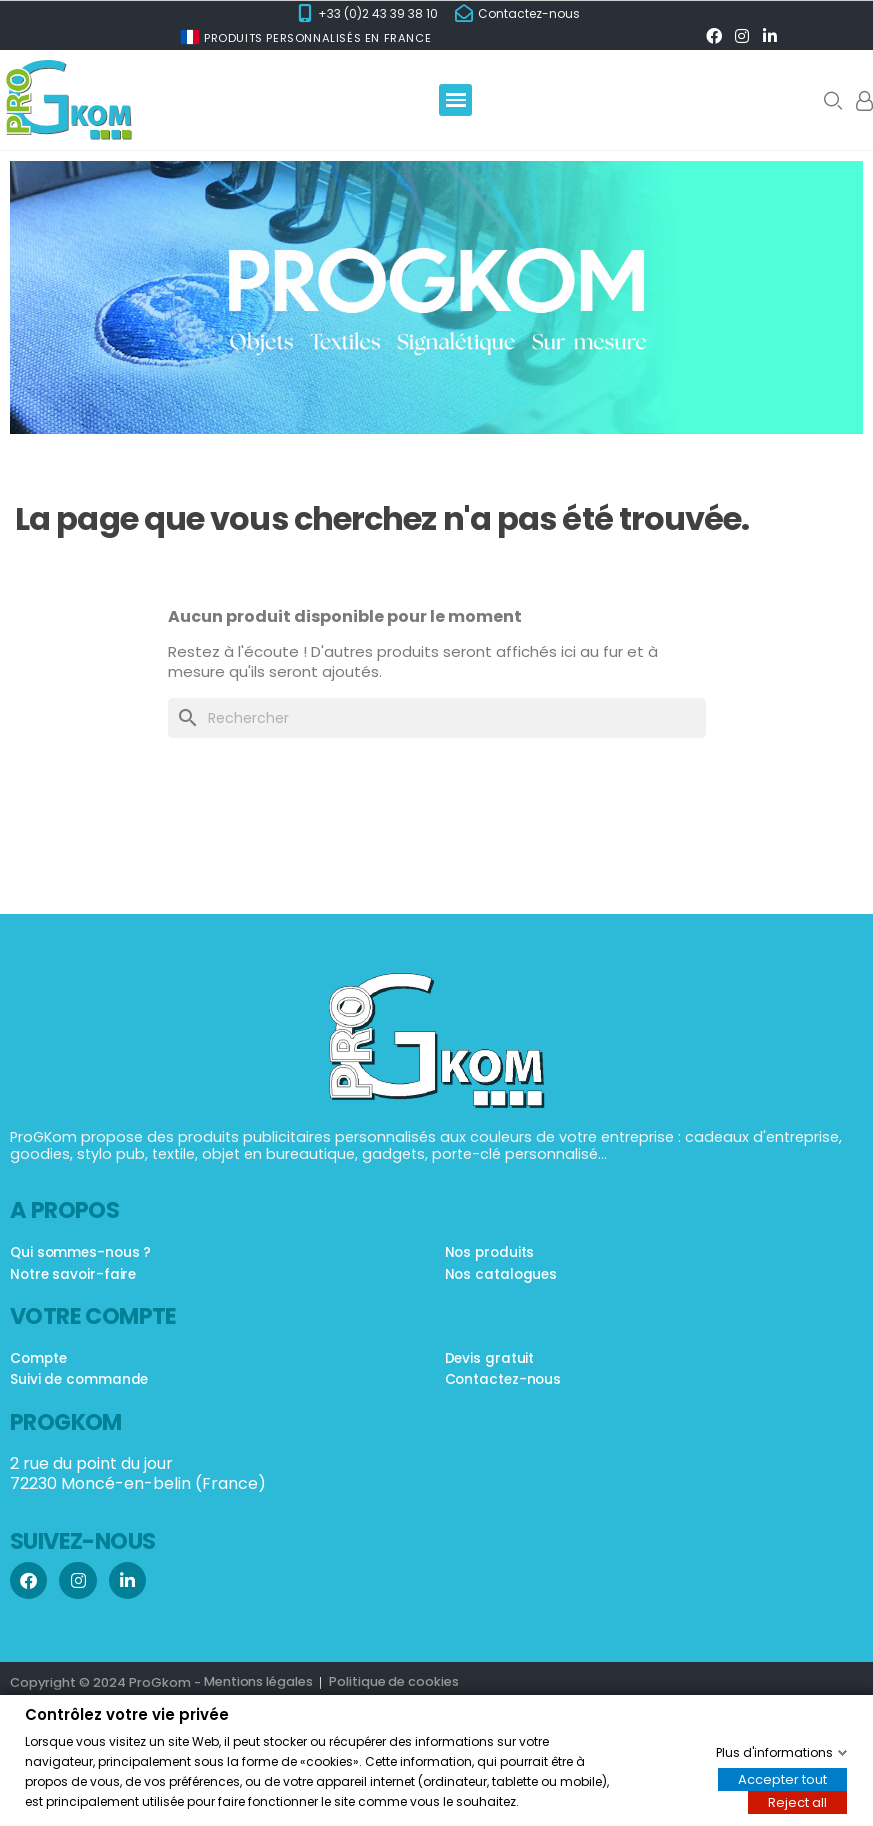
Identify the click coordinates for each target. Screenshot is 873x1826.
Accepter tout (782, 1778)
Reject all (797, 1801)
